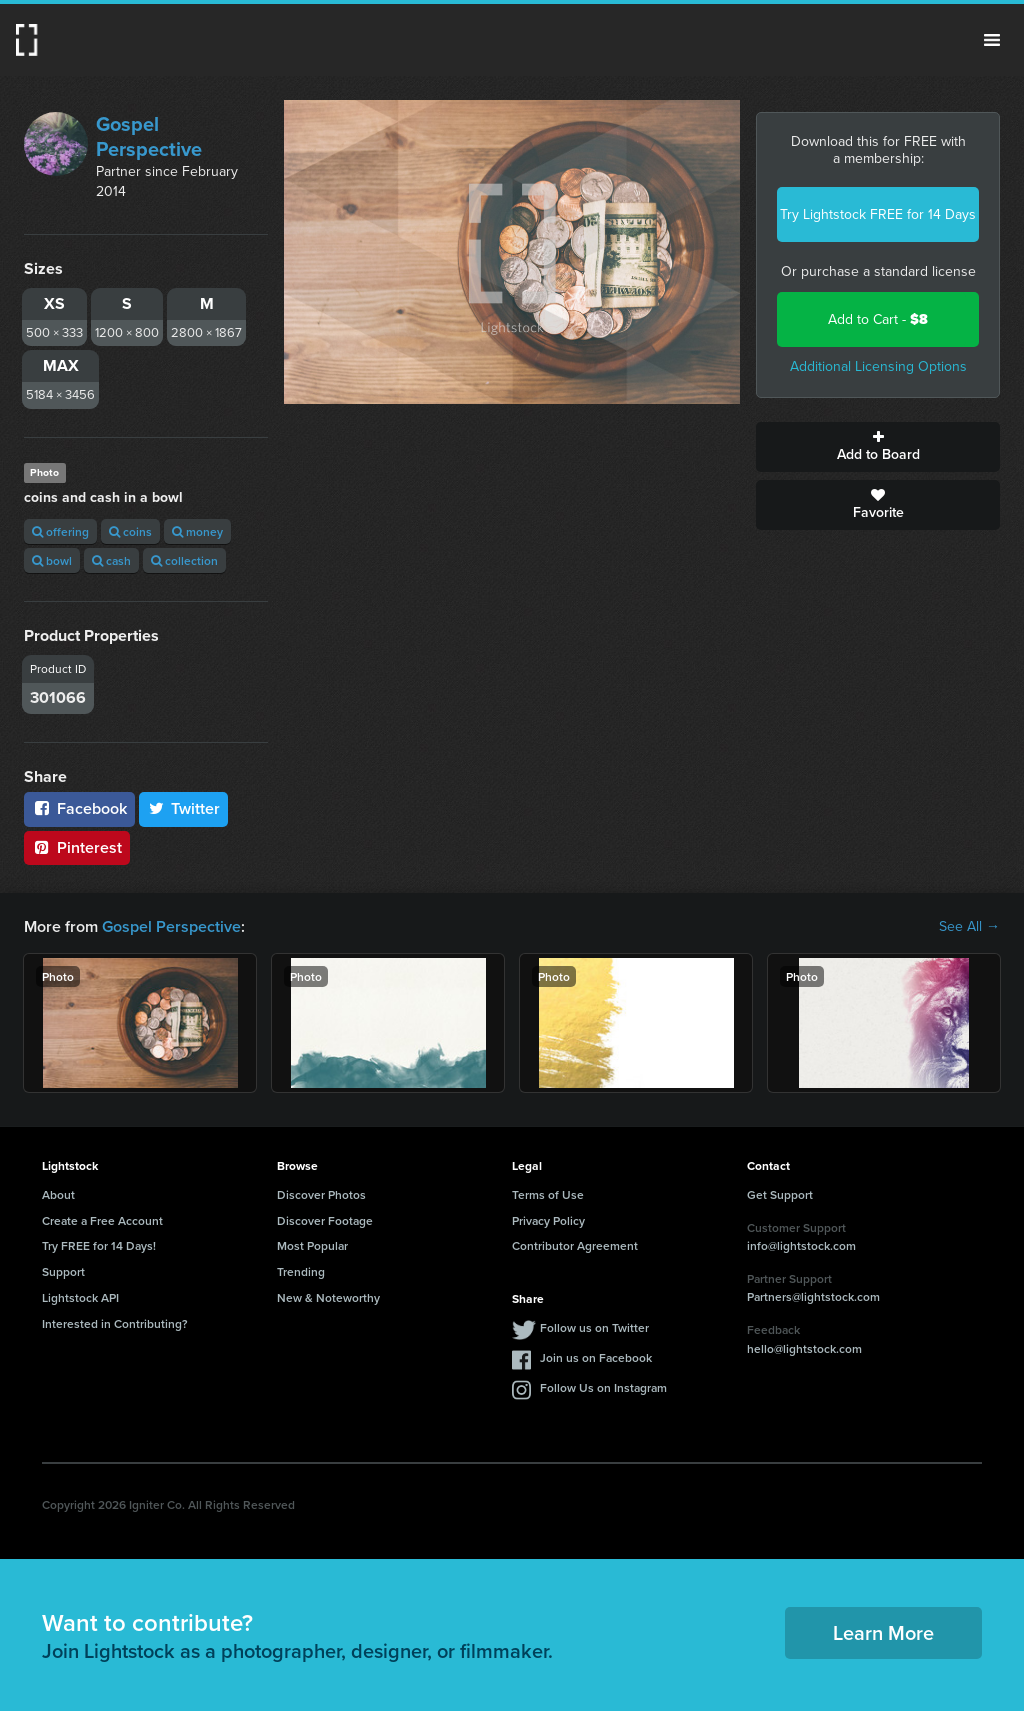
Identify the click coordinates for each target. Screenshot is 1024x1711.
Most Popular (312, 1245)
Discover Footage (325, 1220)
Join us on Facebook (596, 1357)
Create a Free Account (102, 1220)
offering (60, 531)
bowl (52, 560)
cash (111, 560)
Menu (992, 40)
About (58, 1194)
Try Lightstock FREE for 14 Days (878, 214)
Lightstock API (80, 1297)
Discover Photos (321, 1194)
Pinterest (77, 847)
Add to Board (878, 447)
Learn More (883, 1632)
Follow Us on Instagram (603, 1387)
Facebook (79, 808)
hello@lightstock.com (804, 1348)
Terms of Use (548, 1194)
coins (130, 531)
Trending (301, 1271)
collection (184, 560)
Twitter (184, 808)
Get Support (780, 1194)
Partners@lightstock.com (813, 1296)
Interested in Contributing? (115, 1323)
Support (63, 1271)
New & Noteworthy (328, 1297)
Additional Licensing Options (878, 366)
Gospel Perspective (149, 136)
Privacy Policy (548, 1220)
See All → (969, 927)
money (197, 531)
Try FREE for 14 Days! (99, 1245)
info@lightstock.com (801, 1245)
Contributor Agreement (575, 1245)
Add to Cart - (878, 319)
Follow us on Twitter (594, 1327)
